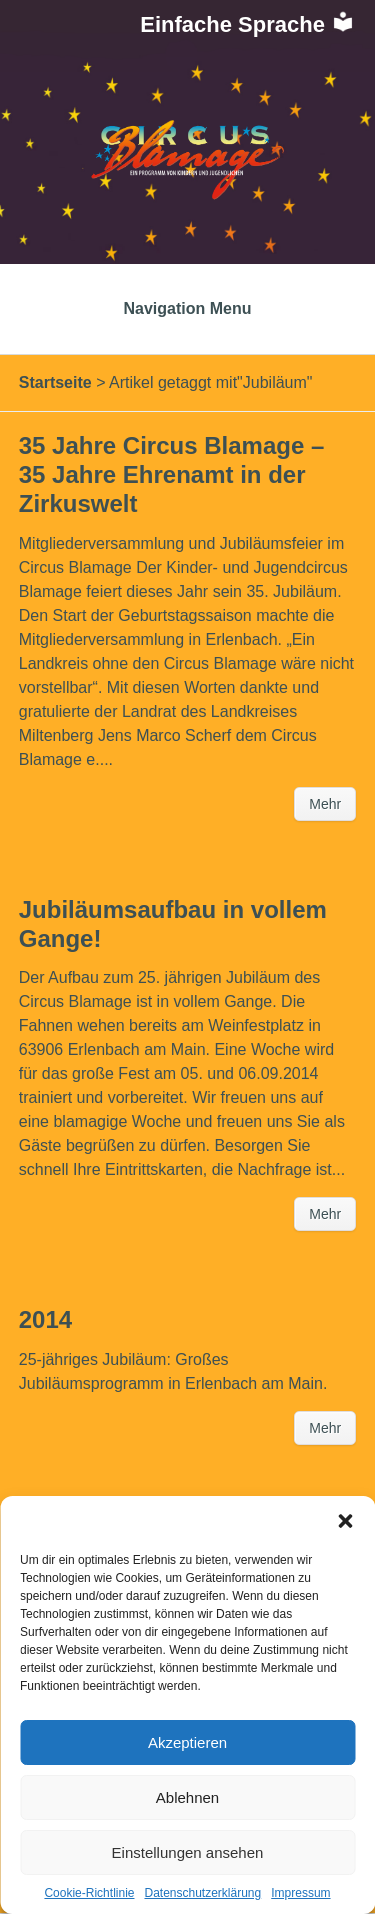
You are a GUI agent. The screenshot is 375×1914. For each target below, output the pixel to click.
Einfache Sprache (247, 24)
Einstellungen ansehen (188, 1852)
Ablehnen (187, 1797)
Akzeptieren (187, 1742)
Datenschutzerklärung (202, 1893)
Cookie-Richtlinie (89, 1893)
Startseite (55, 382)
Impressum (300, 1893)
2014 (45, 1319)
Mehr (325, 804)
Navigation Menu (187, 308)
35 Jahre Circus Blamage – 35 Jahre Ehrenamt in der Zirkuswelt (172, 474)
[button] (345, 1521)
